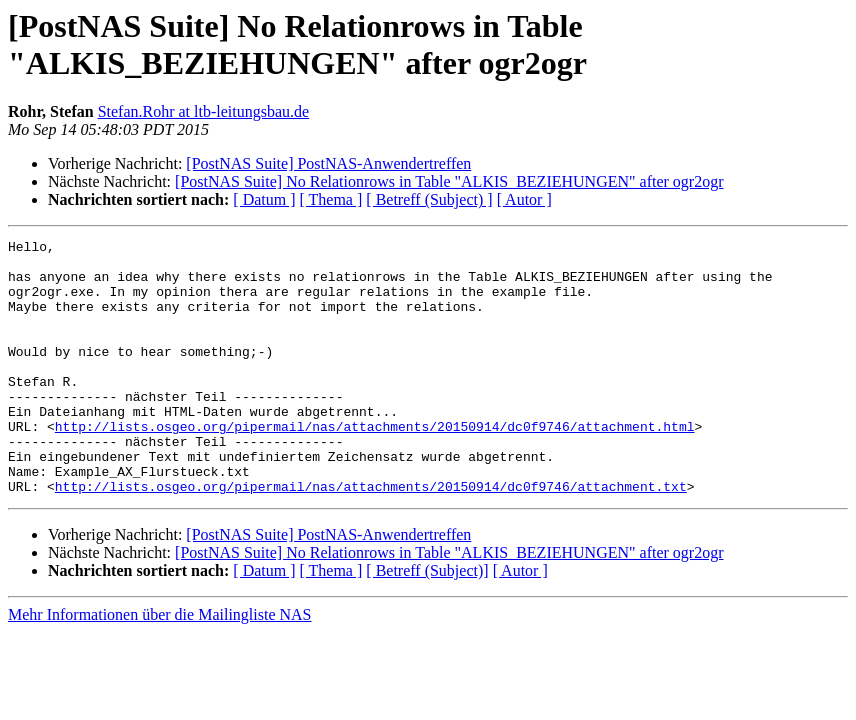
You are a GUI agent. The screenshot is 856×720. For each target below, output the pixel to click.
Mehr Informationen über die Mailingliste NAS (160, 665)
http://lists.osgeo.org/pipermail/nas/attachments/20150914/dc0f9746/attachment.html (375, 465)
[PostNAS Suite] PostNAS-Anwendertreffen (328, 163)
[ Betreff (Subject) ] (429, 199)
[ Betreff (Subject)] (427, 621)
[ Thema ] (331, 199)
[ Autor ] (524, 199)
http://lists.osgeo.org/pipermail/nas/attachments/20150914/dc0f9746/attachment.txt (371, 537)
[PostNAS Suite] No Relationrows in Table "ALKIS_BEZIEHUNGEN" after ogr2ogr (449, 181)
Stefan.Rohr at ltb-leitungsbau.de (204, 111)
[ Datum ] (264, 199)
